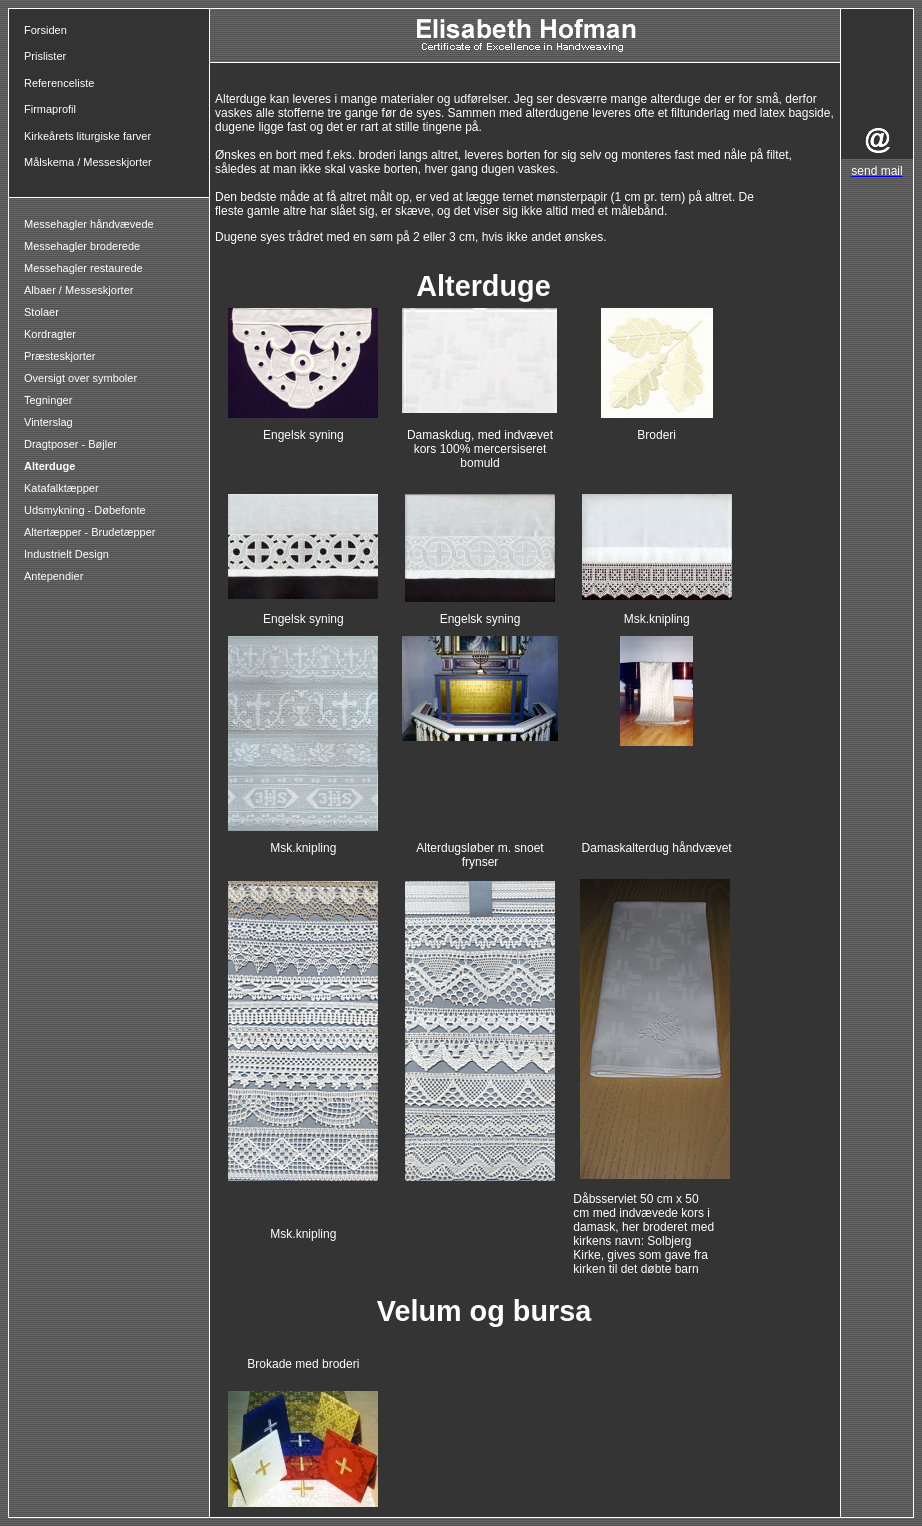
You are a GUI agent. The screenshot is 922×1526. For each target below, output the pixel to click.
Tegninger (48, 400)
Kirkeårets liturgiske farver (87, 136)
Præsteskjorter (60, 356)
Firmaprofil (50, 109)
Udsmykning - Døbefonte (86, 510)
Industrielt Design (66, 554)
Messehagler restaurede (83, 268)
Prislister (45, 56)
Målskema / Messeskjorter (88, 162)
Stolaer (41, 312)
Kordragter (50, 334)
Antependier (53, 576)
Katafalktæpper (61, 488)
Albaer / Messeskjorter (78, 290)
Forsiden (45, 30)
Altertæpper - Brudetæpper (89, 532)
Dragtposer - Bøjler (70, 444)
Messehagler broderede (82, 246)
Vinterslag (48, 422)
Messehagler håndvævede (90, 224)
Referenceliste (59, 83)
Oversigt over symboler (80, 378)
